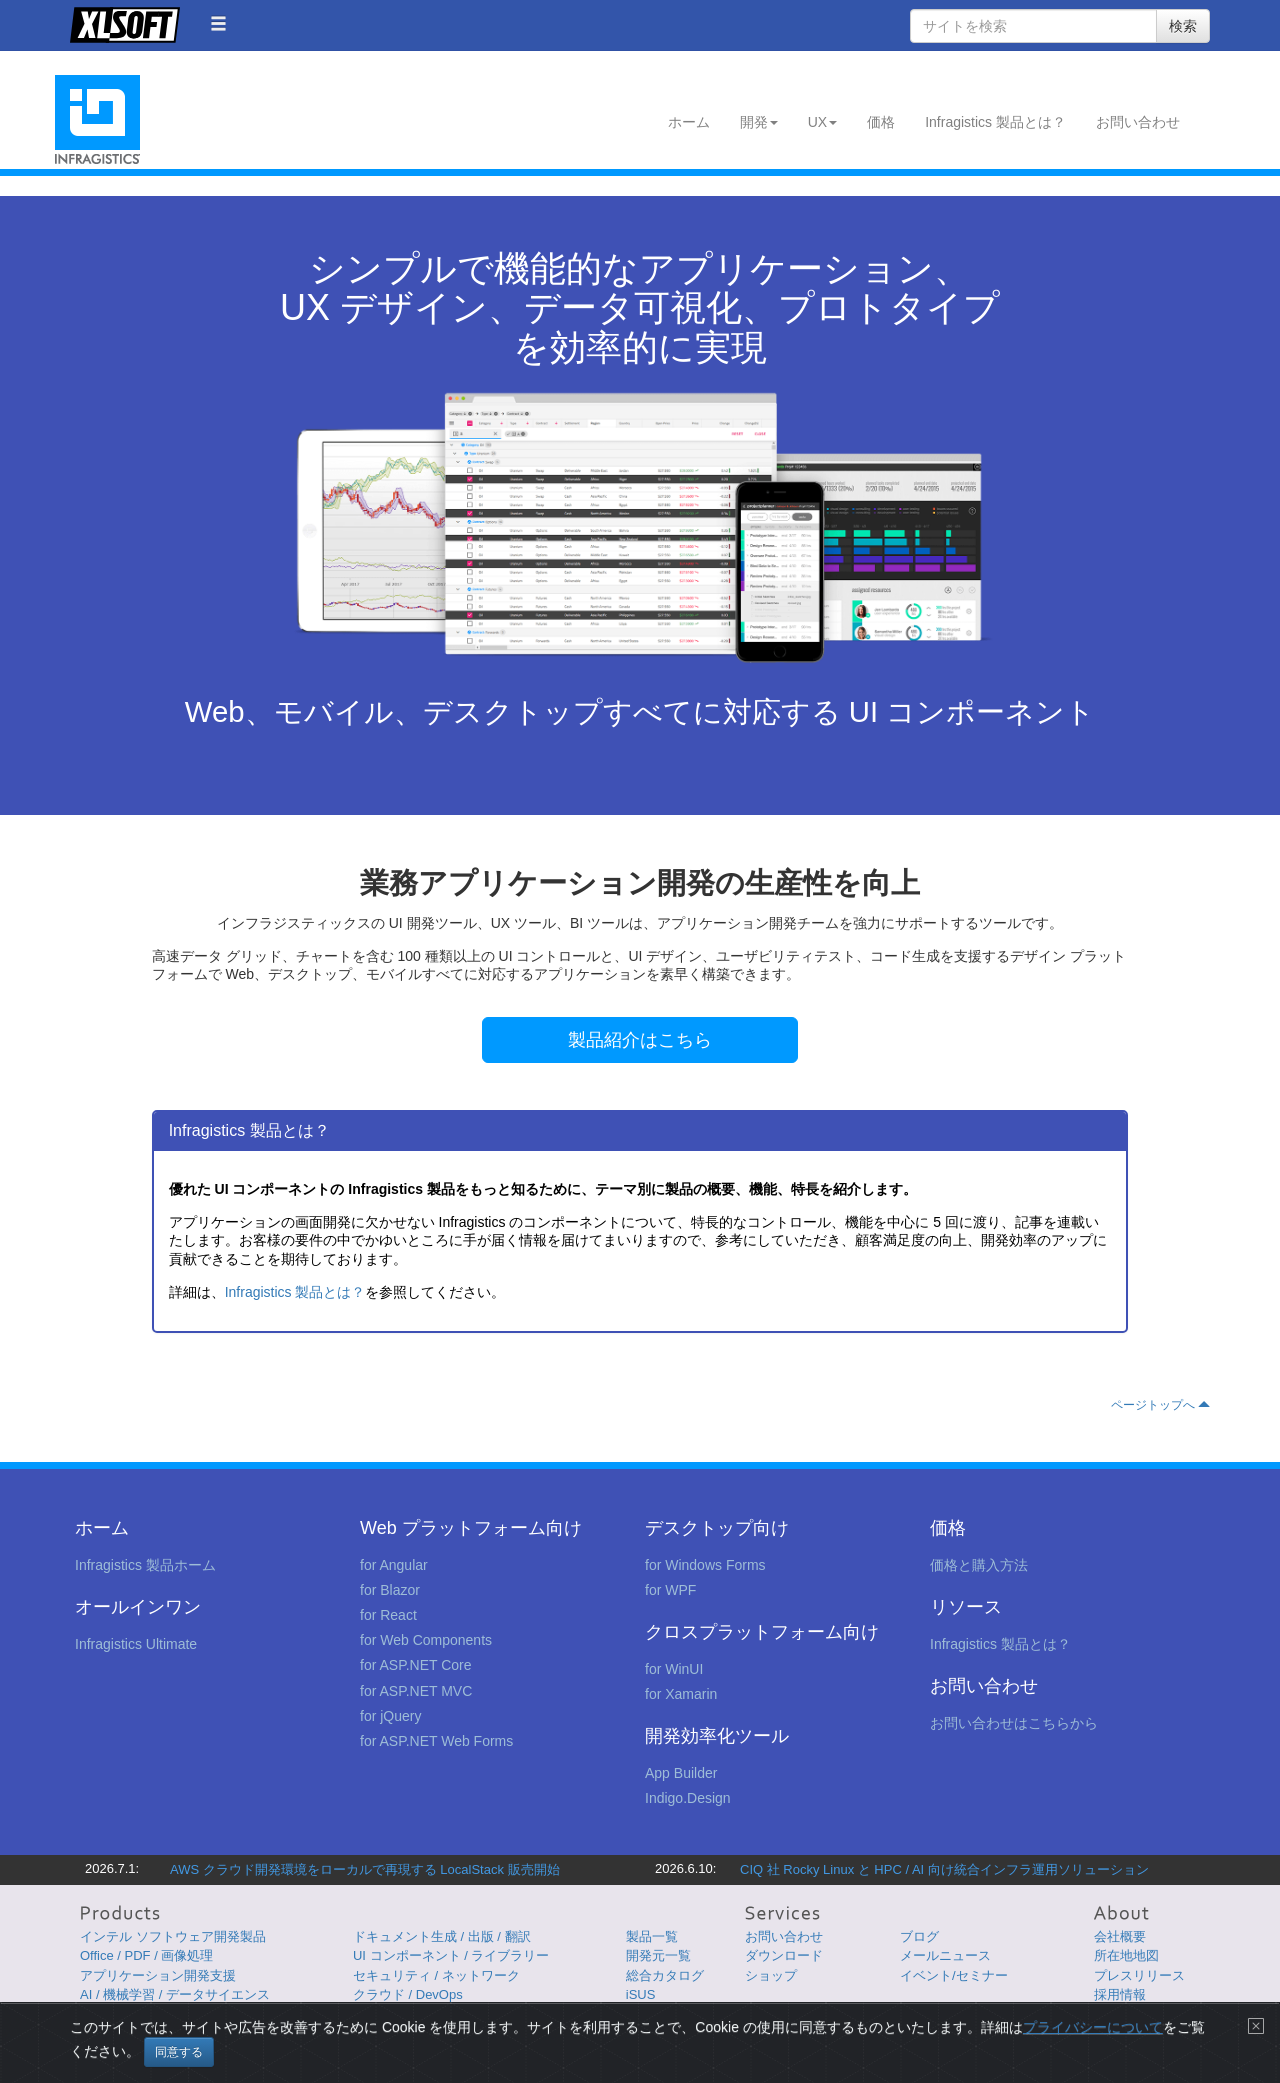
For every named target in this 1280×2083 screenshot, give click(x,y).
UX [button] (822, 122)
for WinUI (674, 1669)
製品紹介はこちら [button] (640, 1040)
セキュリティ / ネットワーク (436, 1975)
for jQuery (390, 1716)
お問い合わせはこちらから (1014, 1723)
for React (388, 1615)
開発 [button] (759, 122)
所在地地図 (1126, 1955)
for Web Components (426, 1640)
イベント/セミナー (954, 1975)
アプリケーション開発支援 (158, 1975)
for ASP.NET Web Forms (436, 1741)
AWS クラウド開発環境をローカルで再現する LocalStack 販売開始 (365, 1869)
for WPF (670, 1590)
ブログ (919, 1936)
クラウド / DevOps (408, 1994)
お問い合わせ (1138, 122)
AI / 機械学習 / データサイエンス (175, 1994)
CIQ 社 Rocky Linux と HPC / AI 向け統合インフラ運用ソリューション (944, 1869)
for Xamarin (681, 1694)
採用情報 (1120, 1994)
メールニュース (945, 1955)
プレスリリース (1139, 1975)
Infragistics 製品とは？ (995, 122)
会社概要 (1120, 1936)
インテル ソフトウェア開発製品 (173, 1936)
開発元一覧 (658, 1955)
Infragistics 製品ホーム (145, 1565)
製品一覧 (652, 1936)
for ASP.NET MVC (416, 1691)
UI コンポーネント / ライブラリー (451, 1955)
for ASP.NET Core (416, 1665)
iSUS (641, 1994)
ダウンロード (784, 1955)
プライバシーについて (1093, 2050)
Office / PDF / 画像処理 (146, 1955)
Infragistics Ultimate (136, 1644)
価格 (881, 122)
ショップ (771, 1975)
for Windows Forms (705, 1565)
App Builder (681, 1773)
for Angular (394, 1565)
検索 (1183, 26)
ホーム (689, 122)
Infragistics (97, 119)
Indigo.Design (688, 1798)
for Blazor (390, 1590)
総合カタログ (665, 1975)
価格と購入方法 (979, 1565)
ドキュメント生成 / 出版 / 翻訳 (442, 1936)
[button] (218, 23)
